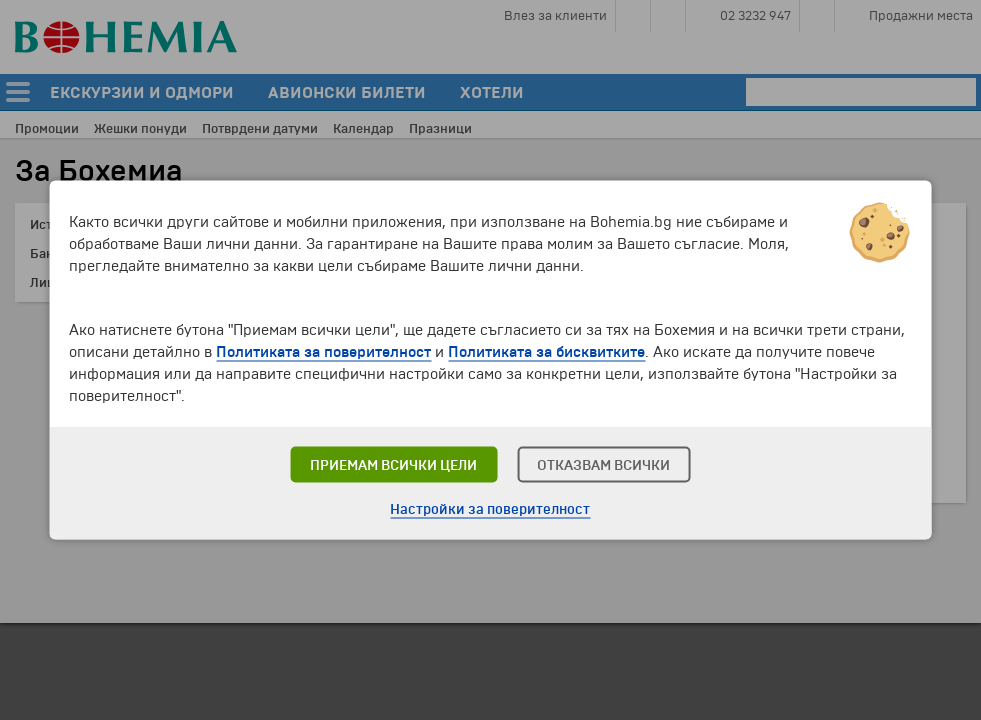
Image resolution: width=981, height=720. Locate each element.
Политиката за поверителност (323, 352)
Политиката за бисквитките (546, 352)
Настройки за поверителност (490, 509)
